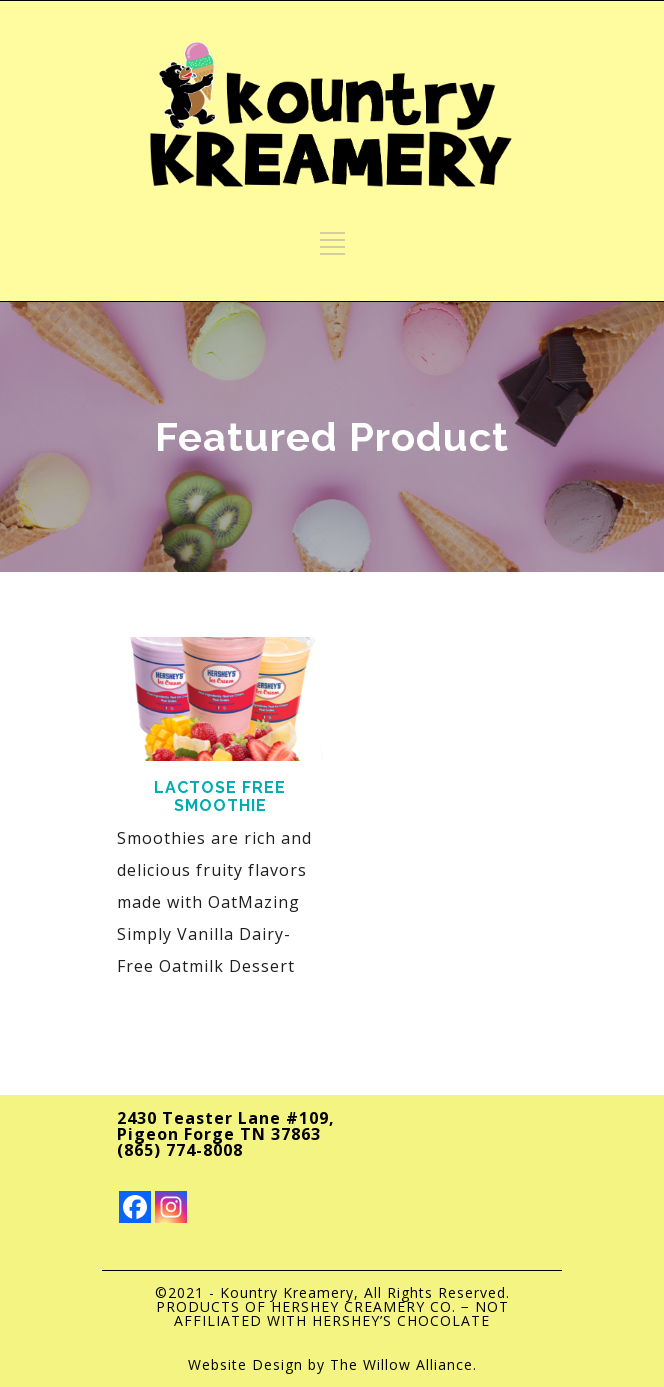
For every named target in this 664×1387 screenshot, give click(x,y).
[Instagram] (171, 1207)
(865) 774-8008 (180, 1150)
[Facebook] (135, 1207)
